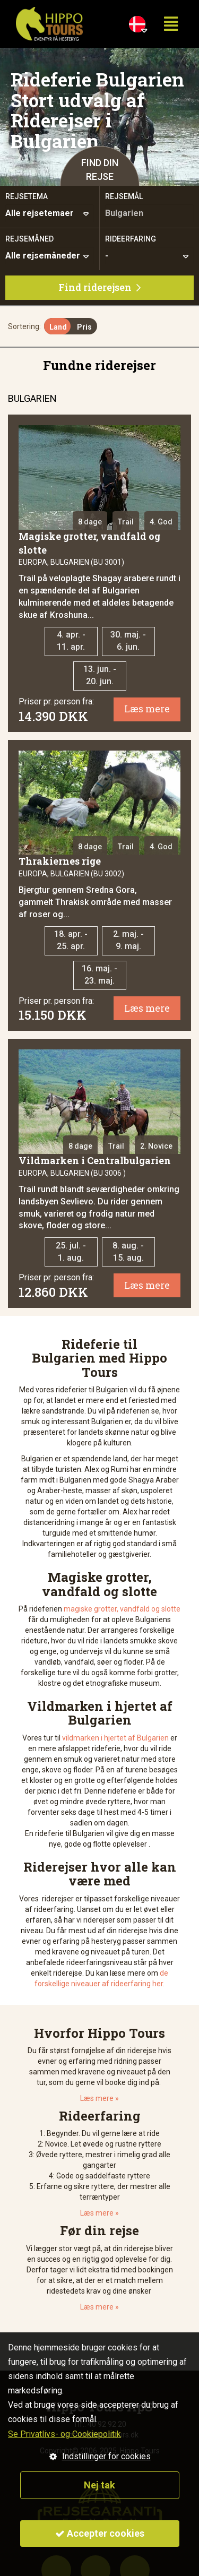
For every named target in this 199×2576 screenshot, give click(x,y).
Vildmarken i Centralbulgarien (95, 1160)
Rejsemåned (29, 239)
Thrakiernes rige (60, 861)
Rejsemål (124, 196)
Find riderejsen (99, 287)
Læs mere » (99, 2098)
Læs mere (147, 708)
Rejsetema (26, 196)
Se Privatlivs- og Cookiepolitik (64, 2434)
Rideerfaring (130, 239)
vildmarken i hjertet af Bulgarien (114, 1738)
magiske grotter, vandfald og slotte (122, 1609)
